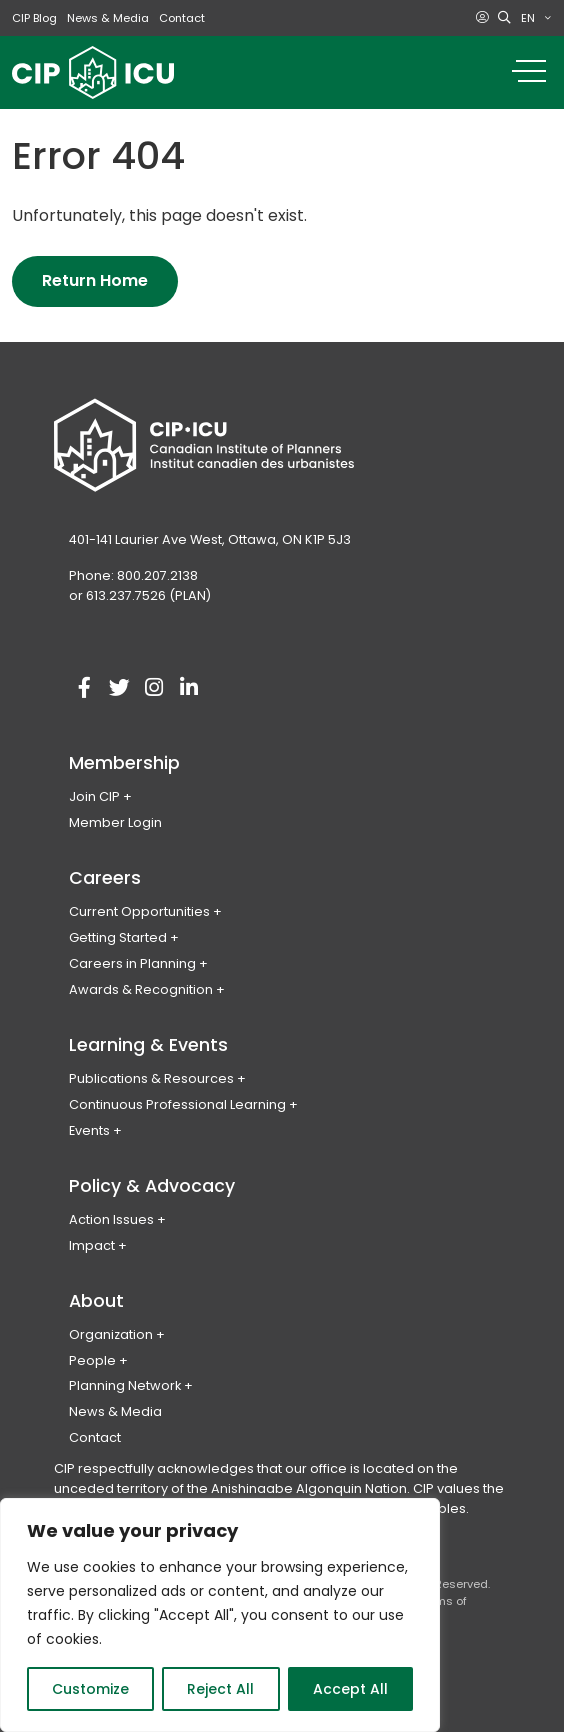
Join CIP (94, 796)
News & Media (108, 18)
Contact (182, 18)
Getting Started (118, 937)
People (92, 1360)
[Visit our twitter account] (119, 688)
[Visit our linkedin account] (189, 688)
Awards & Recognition (141, 989)
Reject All (220, 1689)
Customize (90, 1689)
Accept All (350, 1689)
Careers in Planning (132, 963)
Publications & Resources (151, 1078)
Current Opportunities (139, 911)
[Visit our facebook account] (84, 688)
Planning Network (125, 1385)
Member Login (115, 822)
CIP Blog (34, 18)
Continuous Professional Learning (177, 1104)
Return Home (95, 280)
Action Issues (111, 1219)
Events (89, 1130)
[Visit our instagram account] (154, 688)
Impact (92, 1245)
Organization (111, 1334)
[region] (220, 1615)
